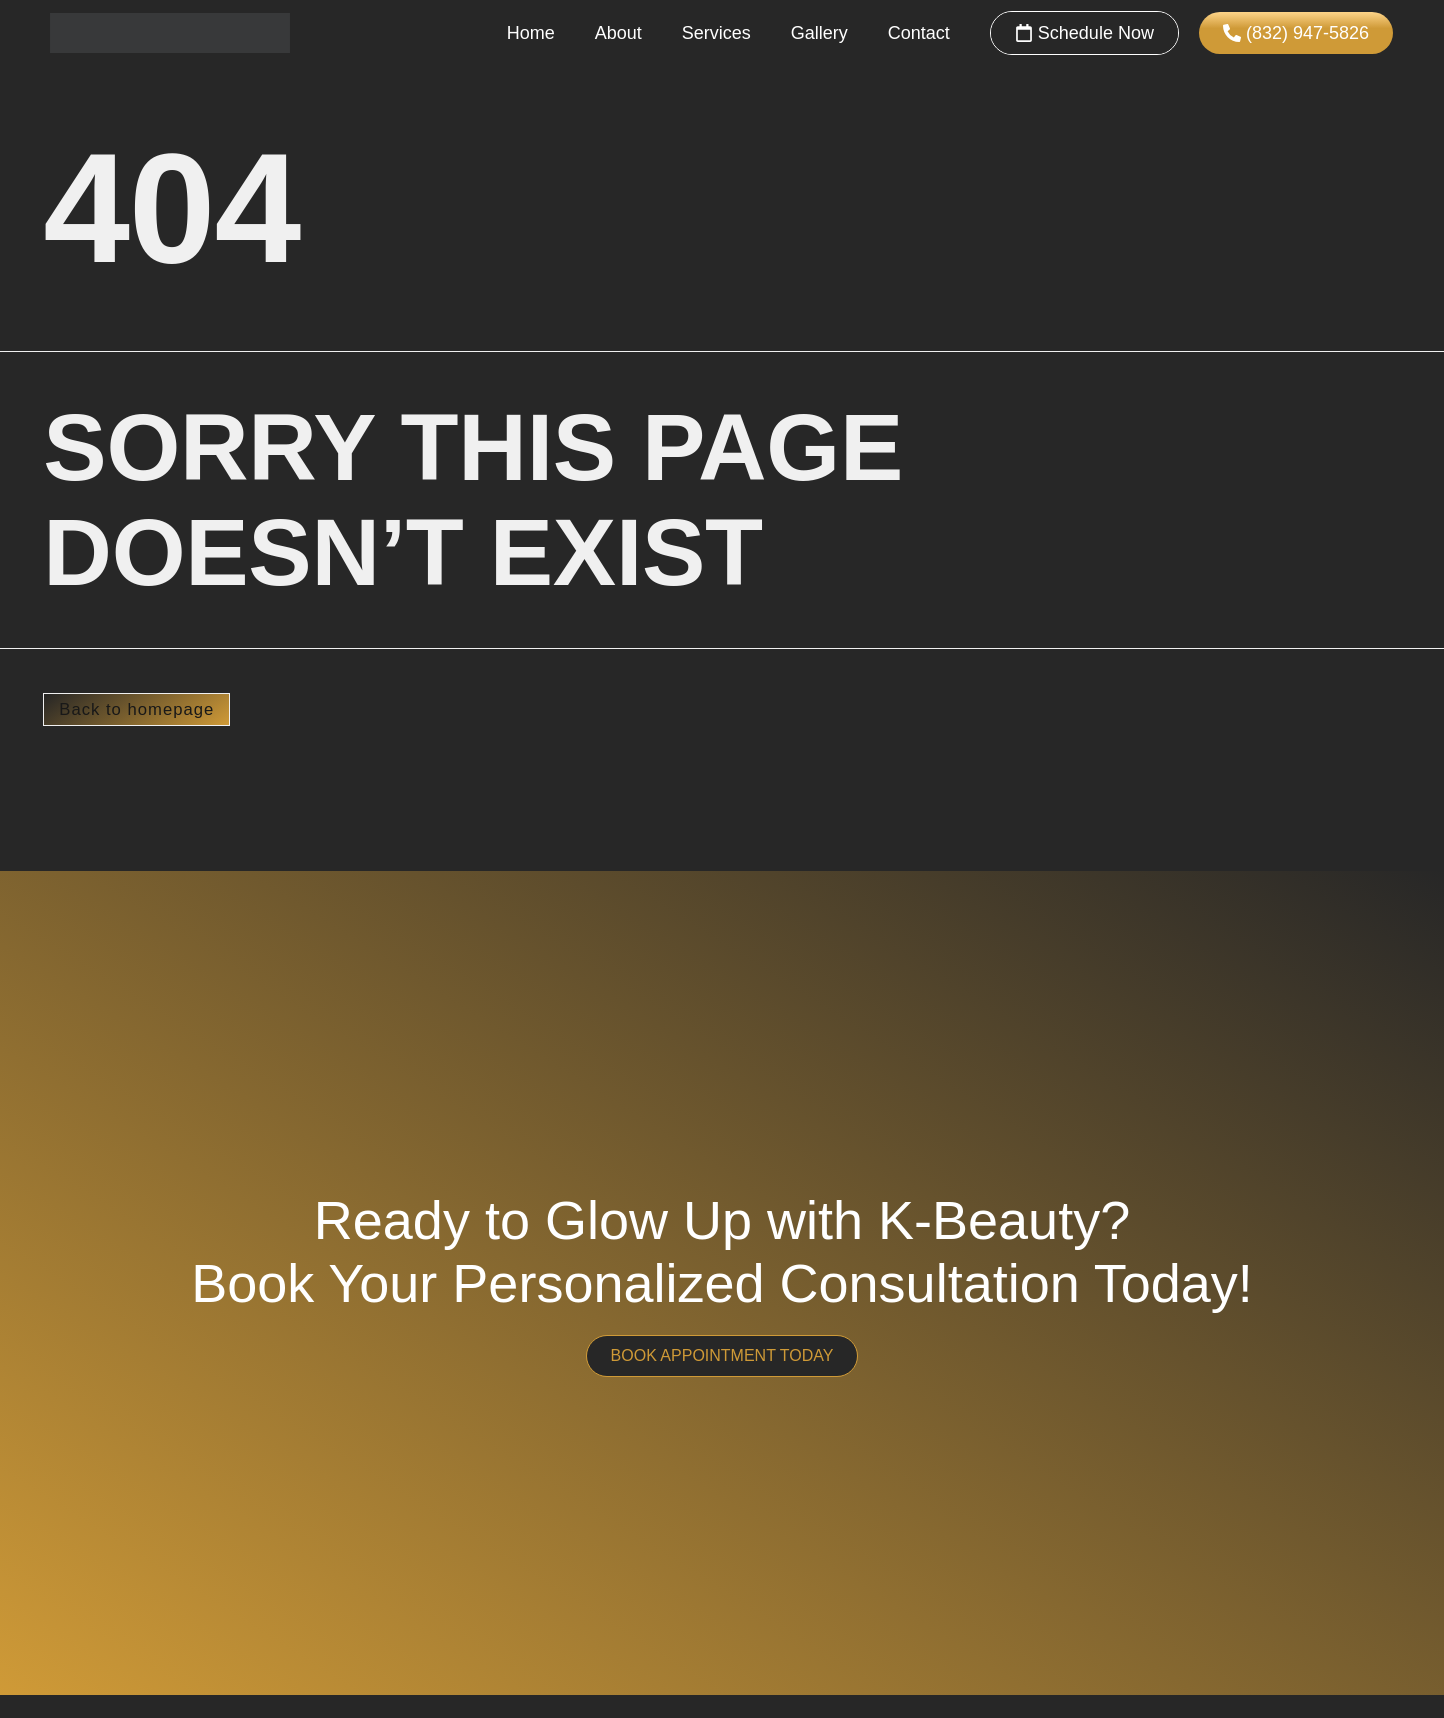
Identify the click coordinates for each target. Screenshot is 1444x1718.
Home (531, 33)
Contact (919, 33)
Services (716, 33)
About (618, 33)
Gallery (819, 33)
